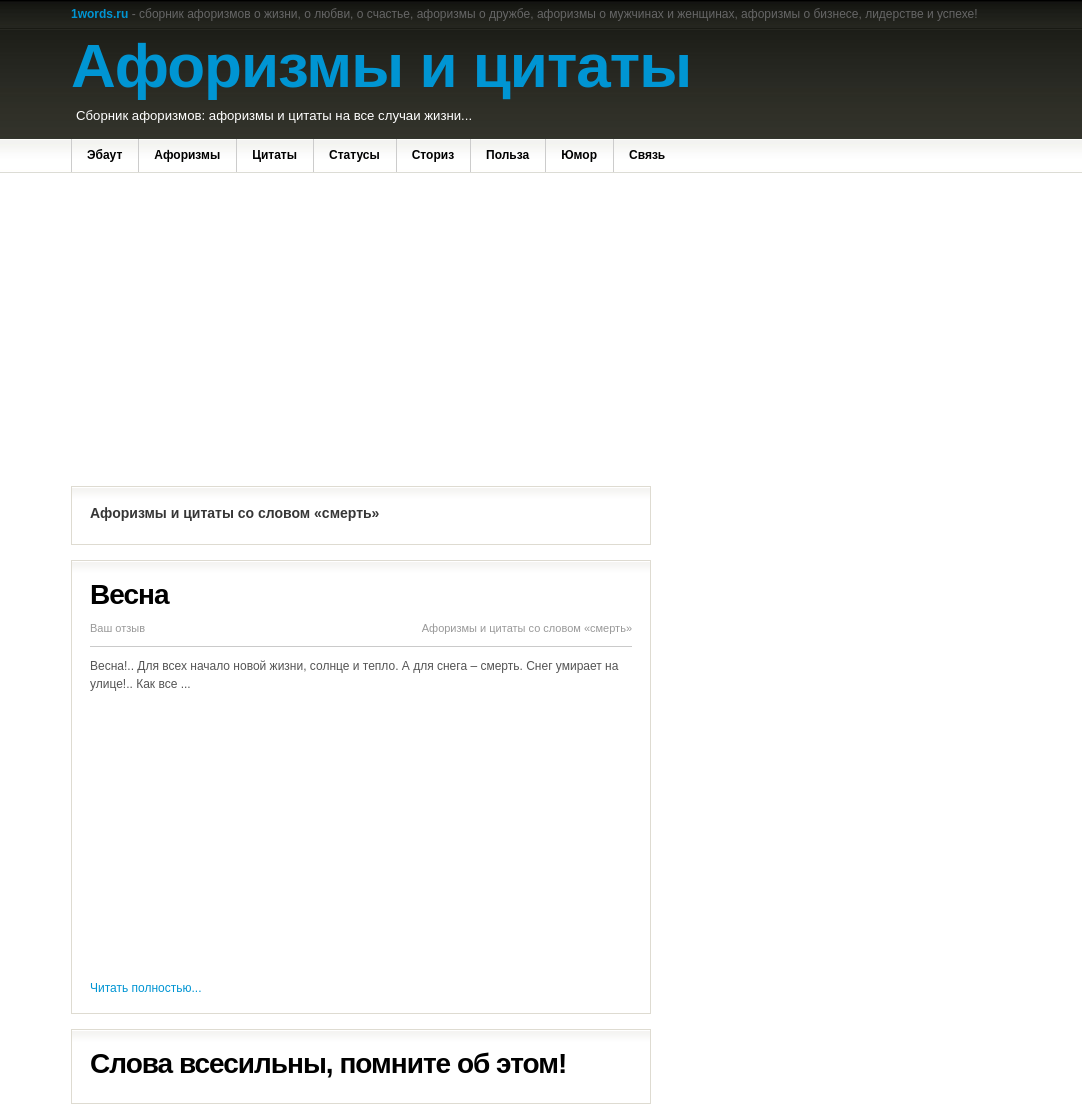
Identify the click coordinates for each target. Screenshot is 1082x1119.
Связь (647, 155)
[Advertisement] (361, 332)
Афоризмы (187, 155)
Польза (507, 155)
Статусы (354, 155)
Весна (129, 594)
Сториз (433, 155)
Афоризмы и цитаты (381, 65)
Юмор (579, 155)
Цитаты (274, 155)
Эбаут (104, 155)
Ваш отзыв (117, 628)
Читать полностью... (146, 988)
